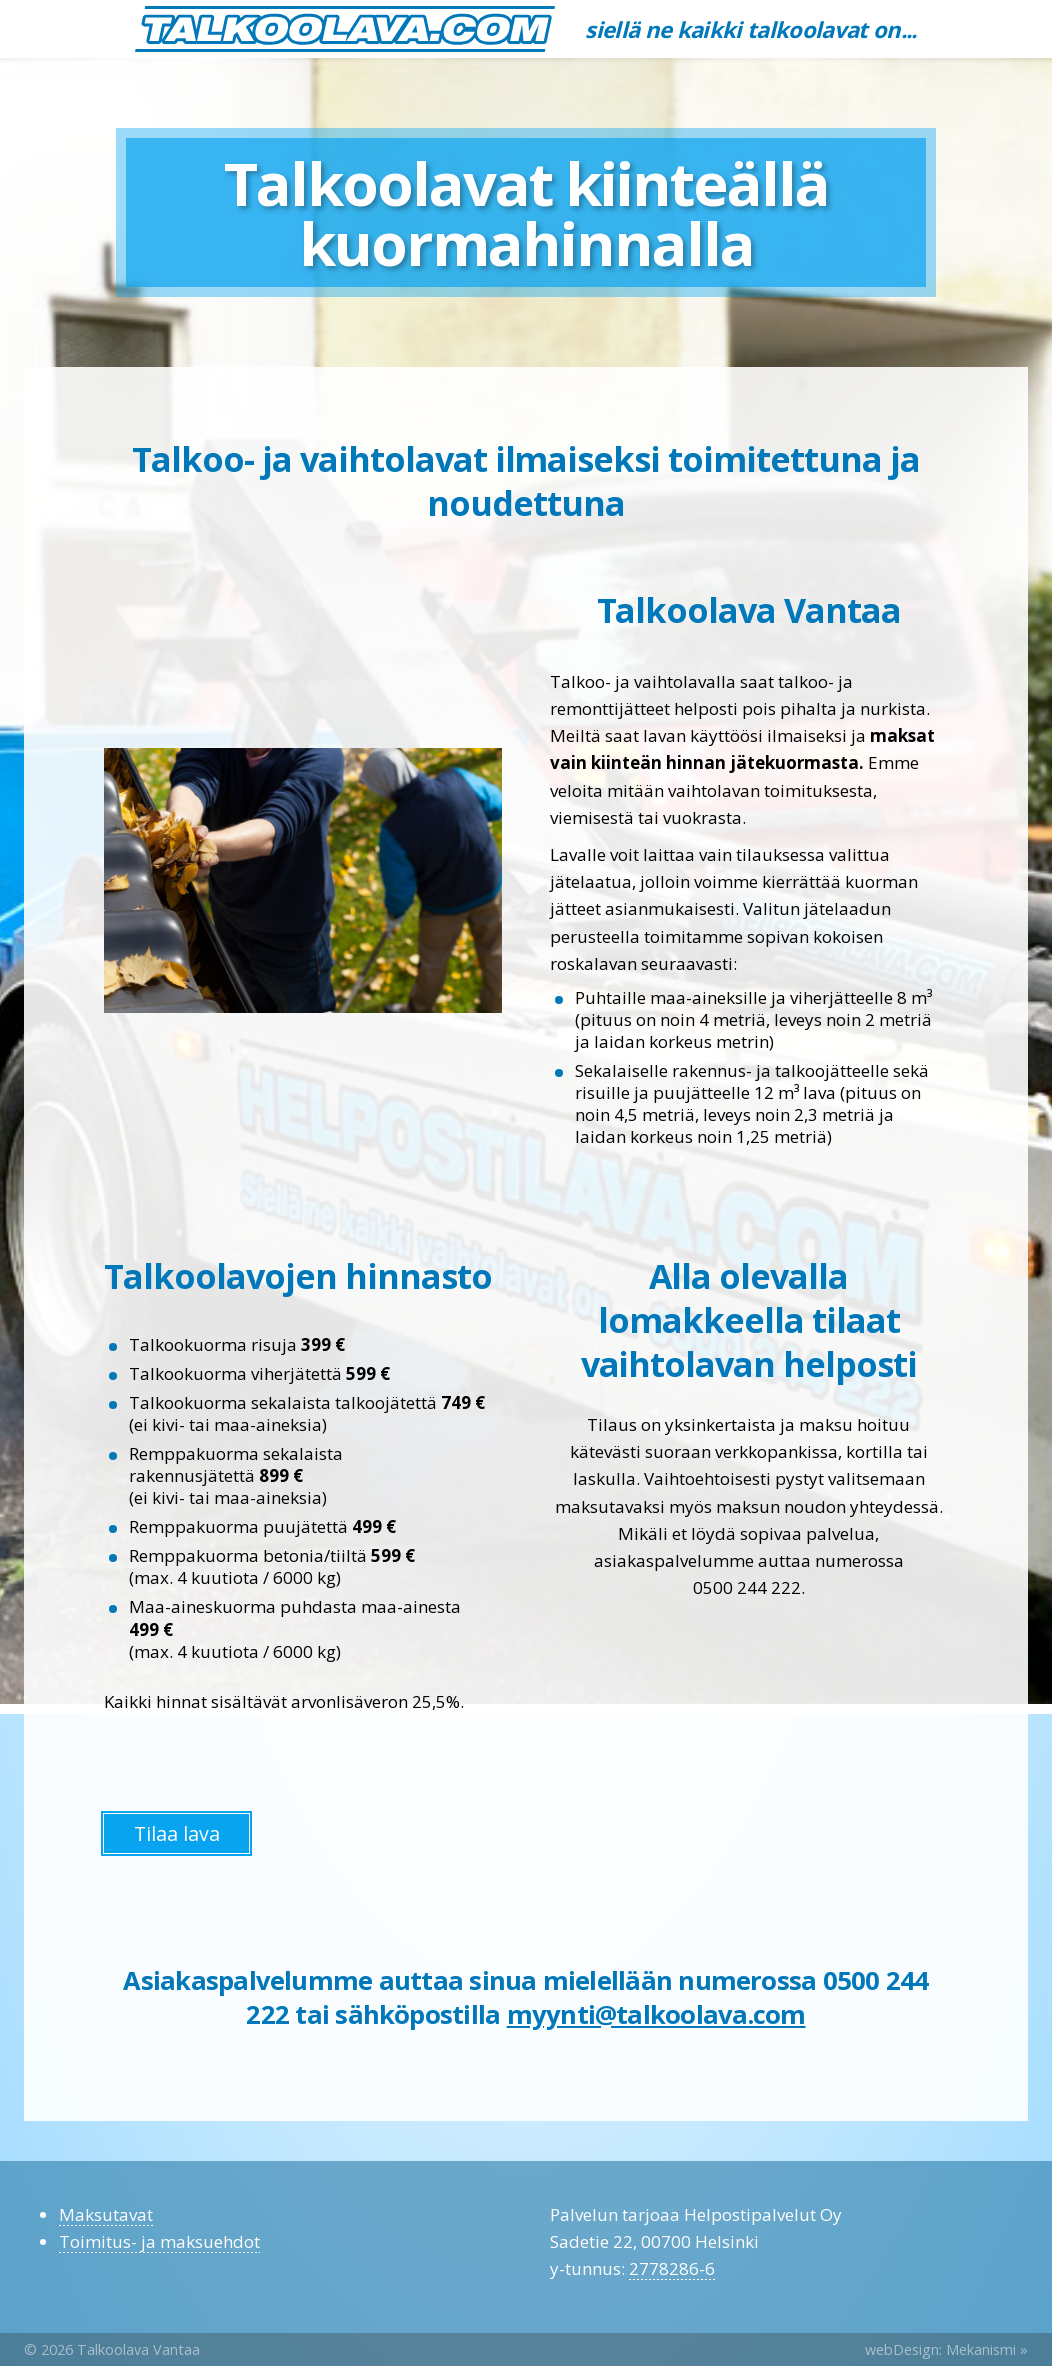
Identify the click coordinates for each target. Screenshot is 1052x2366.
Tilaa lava (177, 1833)
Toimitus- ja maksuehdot (159, 2241)
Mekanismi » (987, 2349)
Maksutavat (106, 2214)
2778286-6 (672, 2268)
